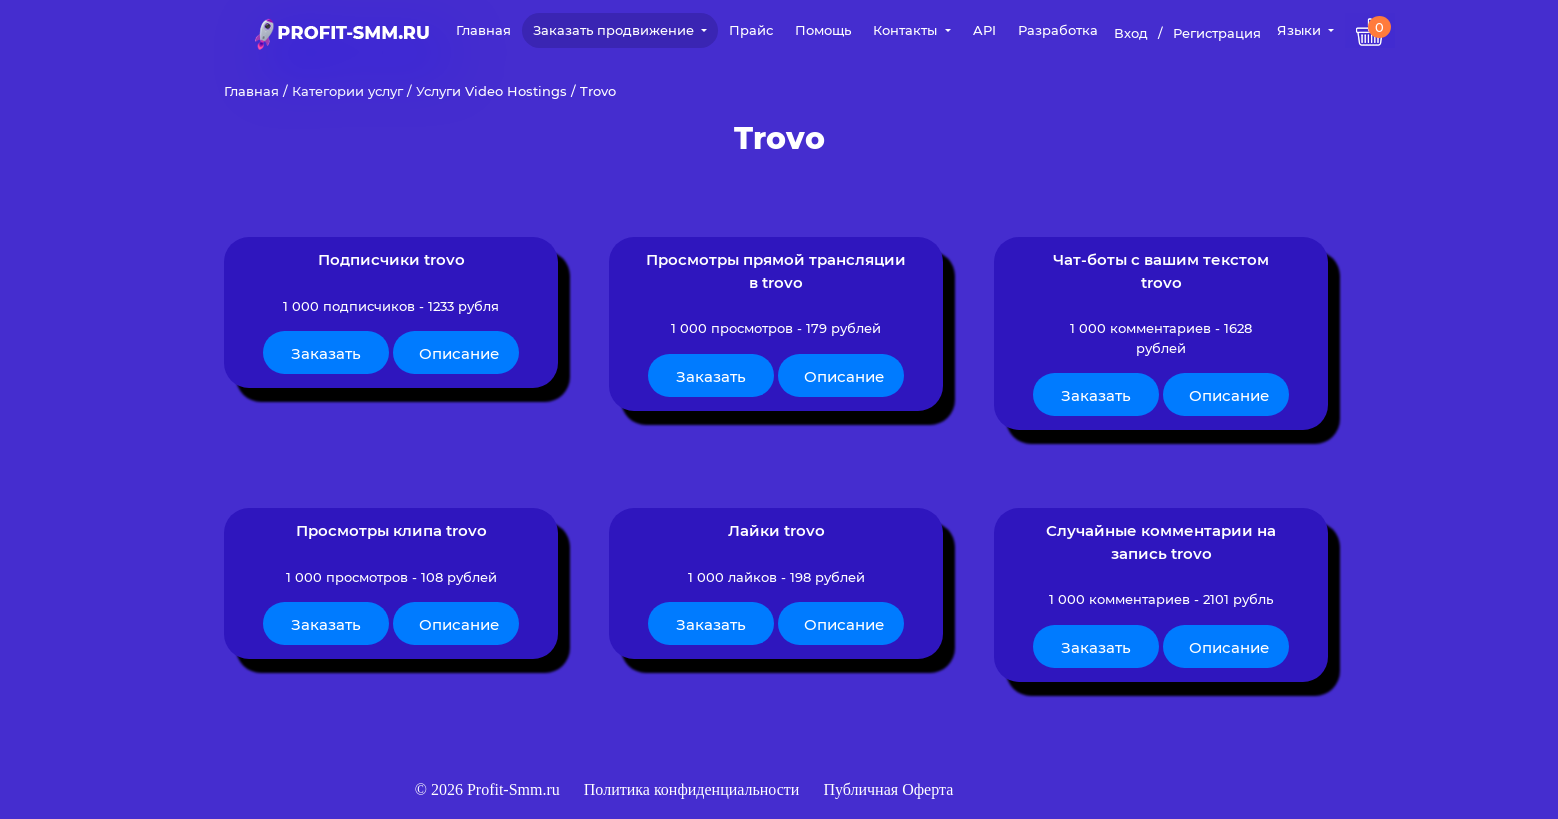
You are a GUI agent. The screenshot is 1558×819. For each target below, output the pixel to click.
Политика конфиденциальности (694, 789)
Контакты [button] (907, 30)
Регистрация (1217, 33)
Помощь (823, 30)
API (984, 30)
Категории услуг (347, 91)
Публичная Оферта (888, 789)
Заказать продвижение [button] (615, 30)
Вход (1131, 33)
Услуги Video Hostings (491, 91)
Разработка (1058, 30)
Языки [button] (1301, 30)
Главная (483, 30)
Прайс (751, 30)
